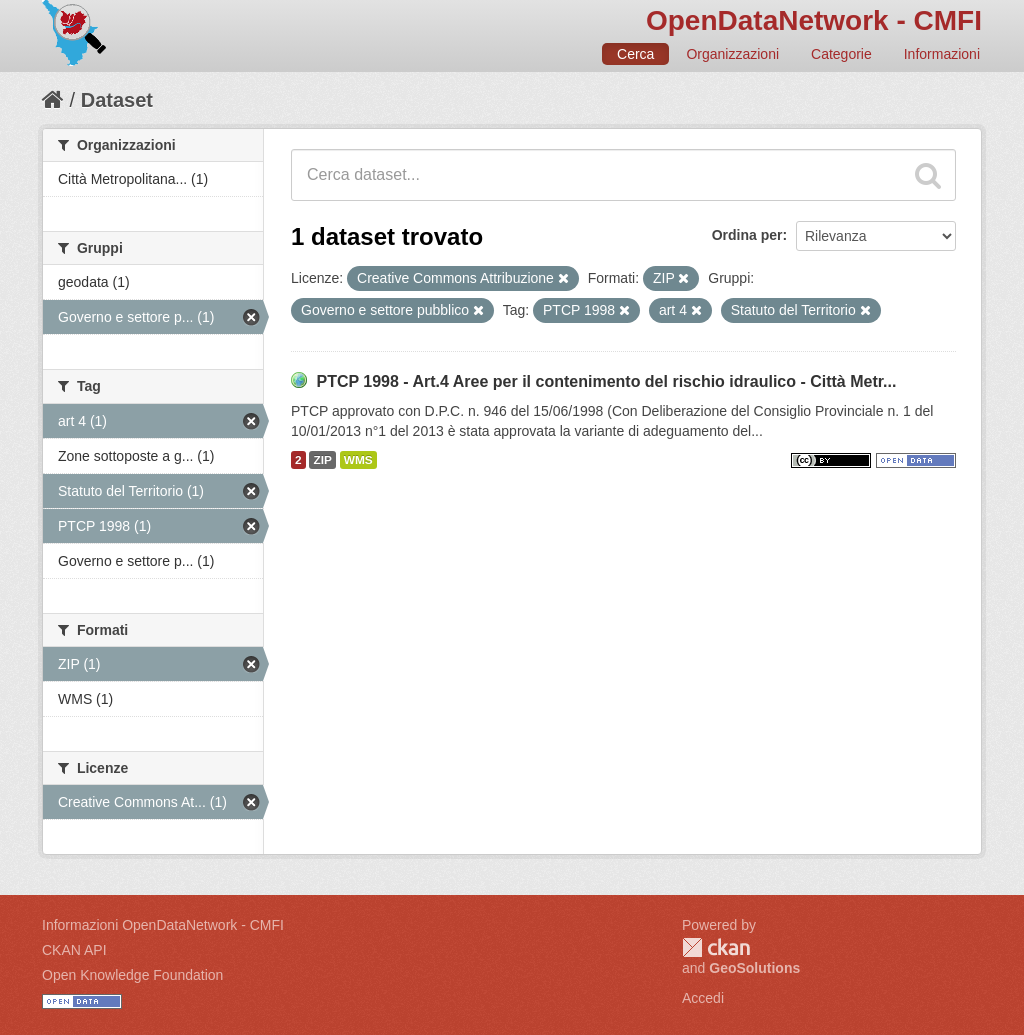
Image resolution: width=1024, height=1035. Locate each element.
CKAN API (74, 950)
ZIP (322, 460)
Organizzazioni (732, 54)
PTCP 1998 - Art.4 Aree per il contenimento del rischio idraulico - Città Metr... (606, 381)
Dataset (117, 100)
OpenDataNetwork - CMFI (814, 20)
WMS (358, 460)
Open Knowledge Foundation (132, 975)
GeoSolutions (754, 968)
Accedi (703, 998)
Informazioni (942, 54)
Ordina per (747, 235)
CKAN (716, 947)
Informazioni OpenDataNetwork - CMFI (163, 925)
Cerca (635, 54)
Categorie (841, 54)
